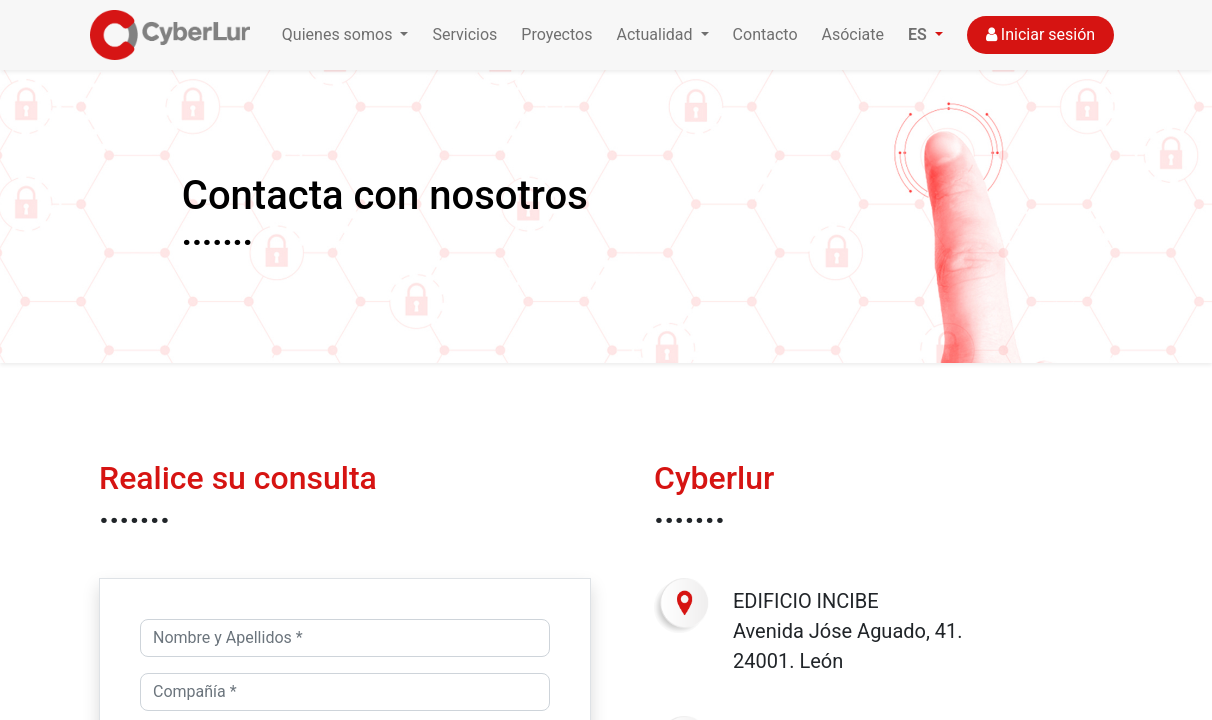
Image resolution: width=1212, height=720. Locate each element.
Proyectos (556, 34)
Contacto (765, 34)
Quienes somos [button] (339, 34)
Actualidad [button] (656, 34)
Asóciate (853, 34)
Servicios (464, 34)
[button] (925, 35)
